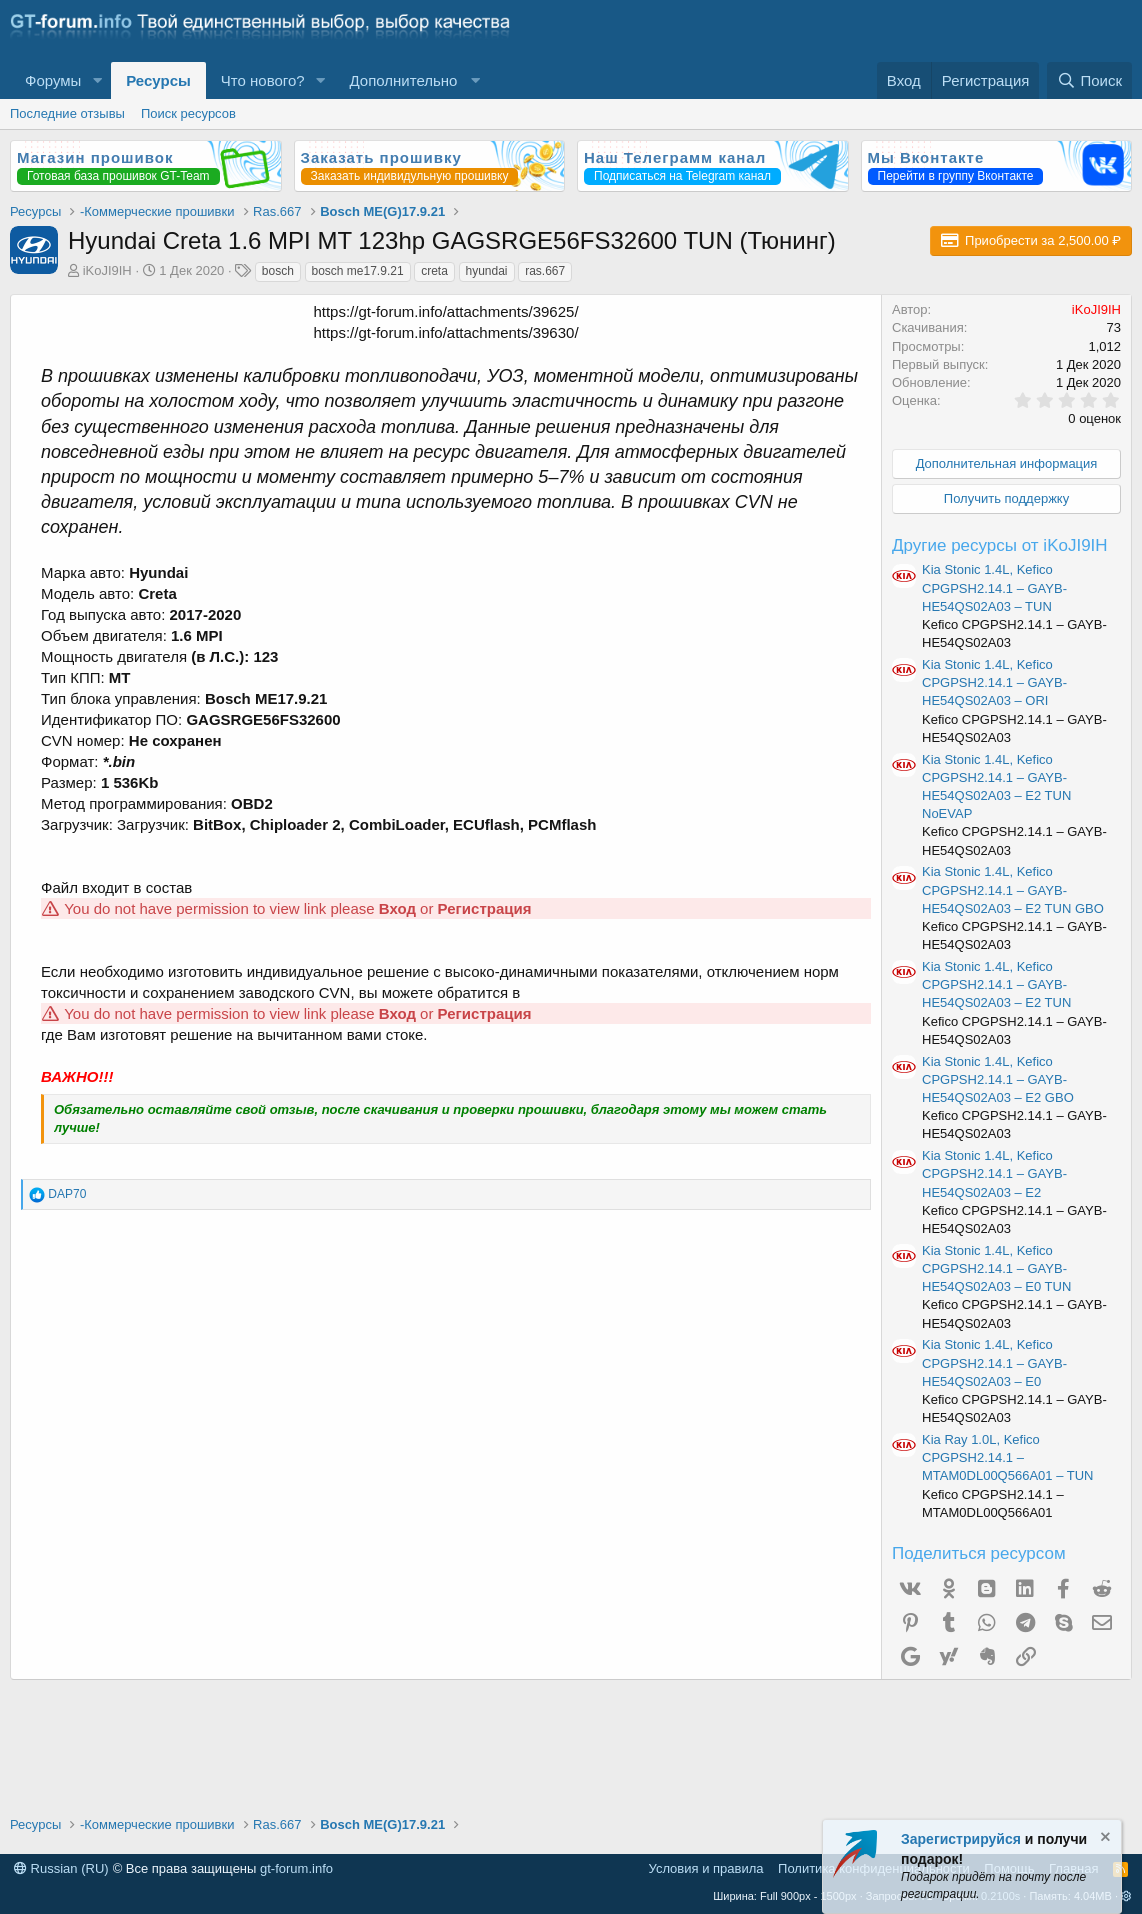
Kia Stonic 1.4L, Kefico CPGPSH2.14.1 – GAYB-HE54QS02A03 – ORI (994, 682)
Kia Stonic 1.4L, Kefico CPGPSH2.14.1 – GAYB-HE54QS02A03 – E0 (994, 1362)
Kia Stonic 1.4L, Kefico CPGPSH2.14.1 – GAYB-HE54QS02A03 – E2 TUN (996, 984)
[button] (97, 80)
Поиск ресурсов (188, 113)
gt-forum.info (296, 1868)
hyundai (487, 271)
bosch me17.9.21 (358, 271)
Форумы (53, 80)
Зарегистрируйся (961, 1839)
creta (434, 271)
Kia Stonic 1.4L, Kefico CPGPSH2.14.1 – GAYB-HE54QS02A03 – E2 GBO (998, 1079)
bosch (278, 271)
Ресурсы (158, 80)
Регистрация (485, 908)
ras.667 (545, 271)
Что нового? (263, 80)
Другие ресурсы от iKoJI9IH (1000, 545)
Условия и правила (706, 1868)
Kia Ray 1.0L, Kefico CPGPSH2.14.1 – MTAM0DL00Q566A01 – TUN (1007, 1457)
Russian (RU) (61, 1868)
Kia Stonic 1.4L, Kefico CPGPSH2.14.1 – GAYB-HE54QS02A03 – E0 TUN (996, 1268)
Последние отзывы (67, 113)
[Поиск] (1089, 80)
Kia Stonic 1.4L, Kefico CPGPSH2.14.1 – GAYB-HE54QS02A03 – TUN (994, 587)
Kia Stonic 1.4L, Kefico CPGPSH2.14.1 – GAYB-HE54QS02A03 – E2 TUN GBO (1013, 889)
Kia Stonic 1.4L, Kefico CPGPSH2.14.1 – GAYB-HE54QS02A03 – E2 (994, 1173)
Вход (397, 908)
